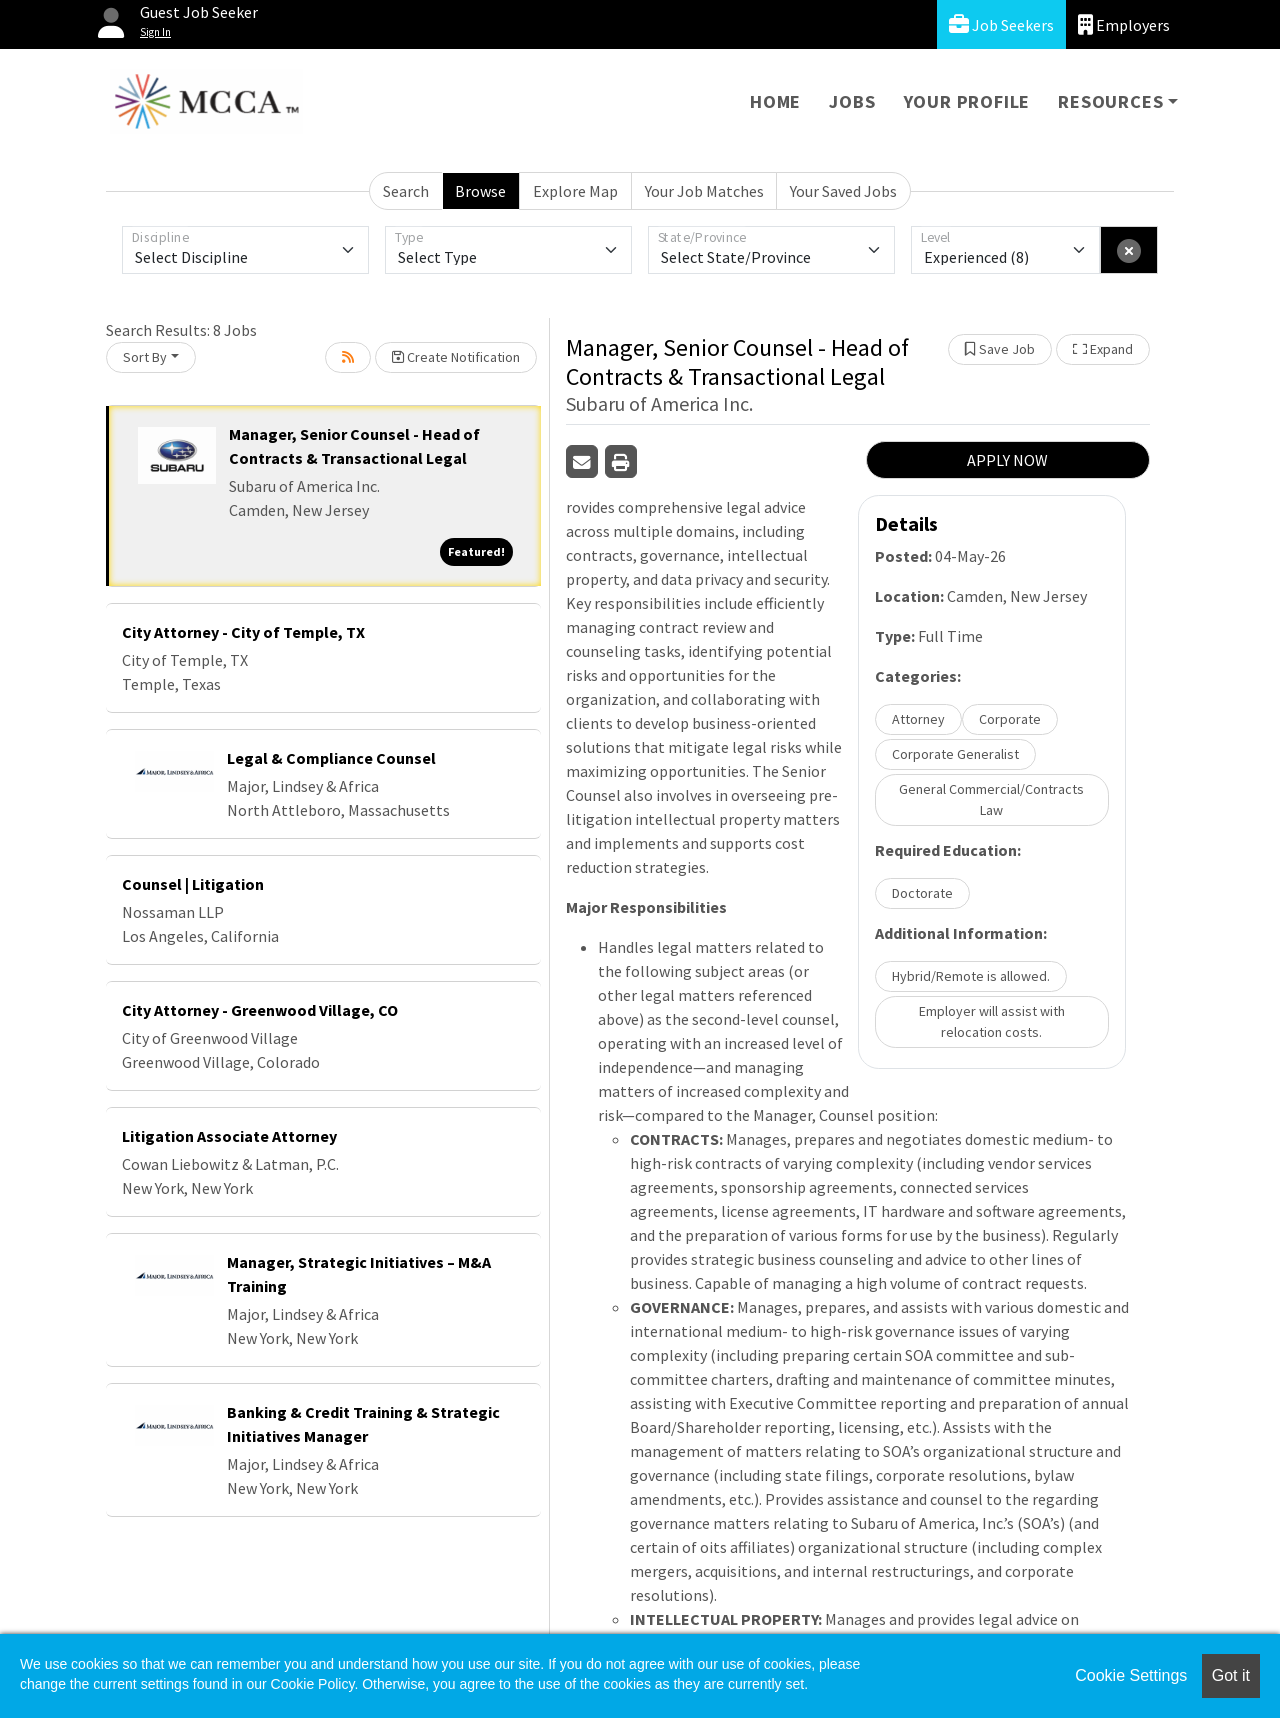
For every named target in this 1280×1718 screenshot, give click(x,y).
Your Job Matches (704, 191)
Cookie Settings (1131, 1675)
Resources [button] (1110, 101)
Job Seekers (1001, 24)
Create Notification (456, 357)
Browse (480, 191)
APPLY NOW (1007, 460)
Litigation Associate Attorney (229, 1136)
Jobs (852, 101)
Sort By (145, 357)
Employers (1124, 24)
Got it (1231, 1675)
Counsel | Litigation (193, 884)
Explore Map (575, 191)
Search (406, 191)
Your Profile (967, 101)
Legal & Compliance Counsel (331, 758)
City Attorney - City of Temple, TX (243, 632)
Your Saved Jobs (843, 191)
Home (775, 101)
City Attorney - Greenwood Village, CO (260, 1010)
